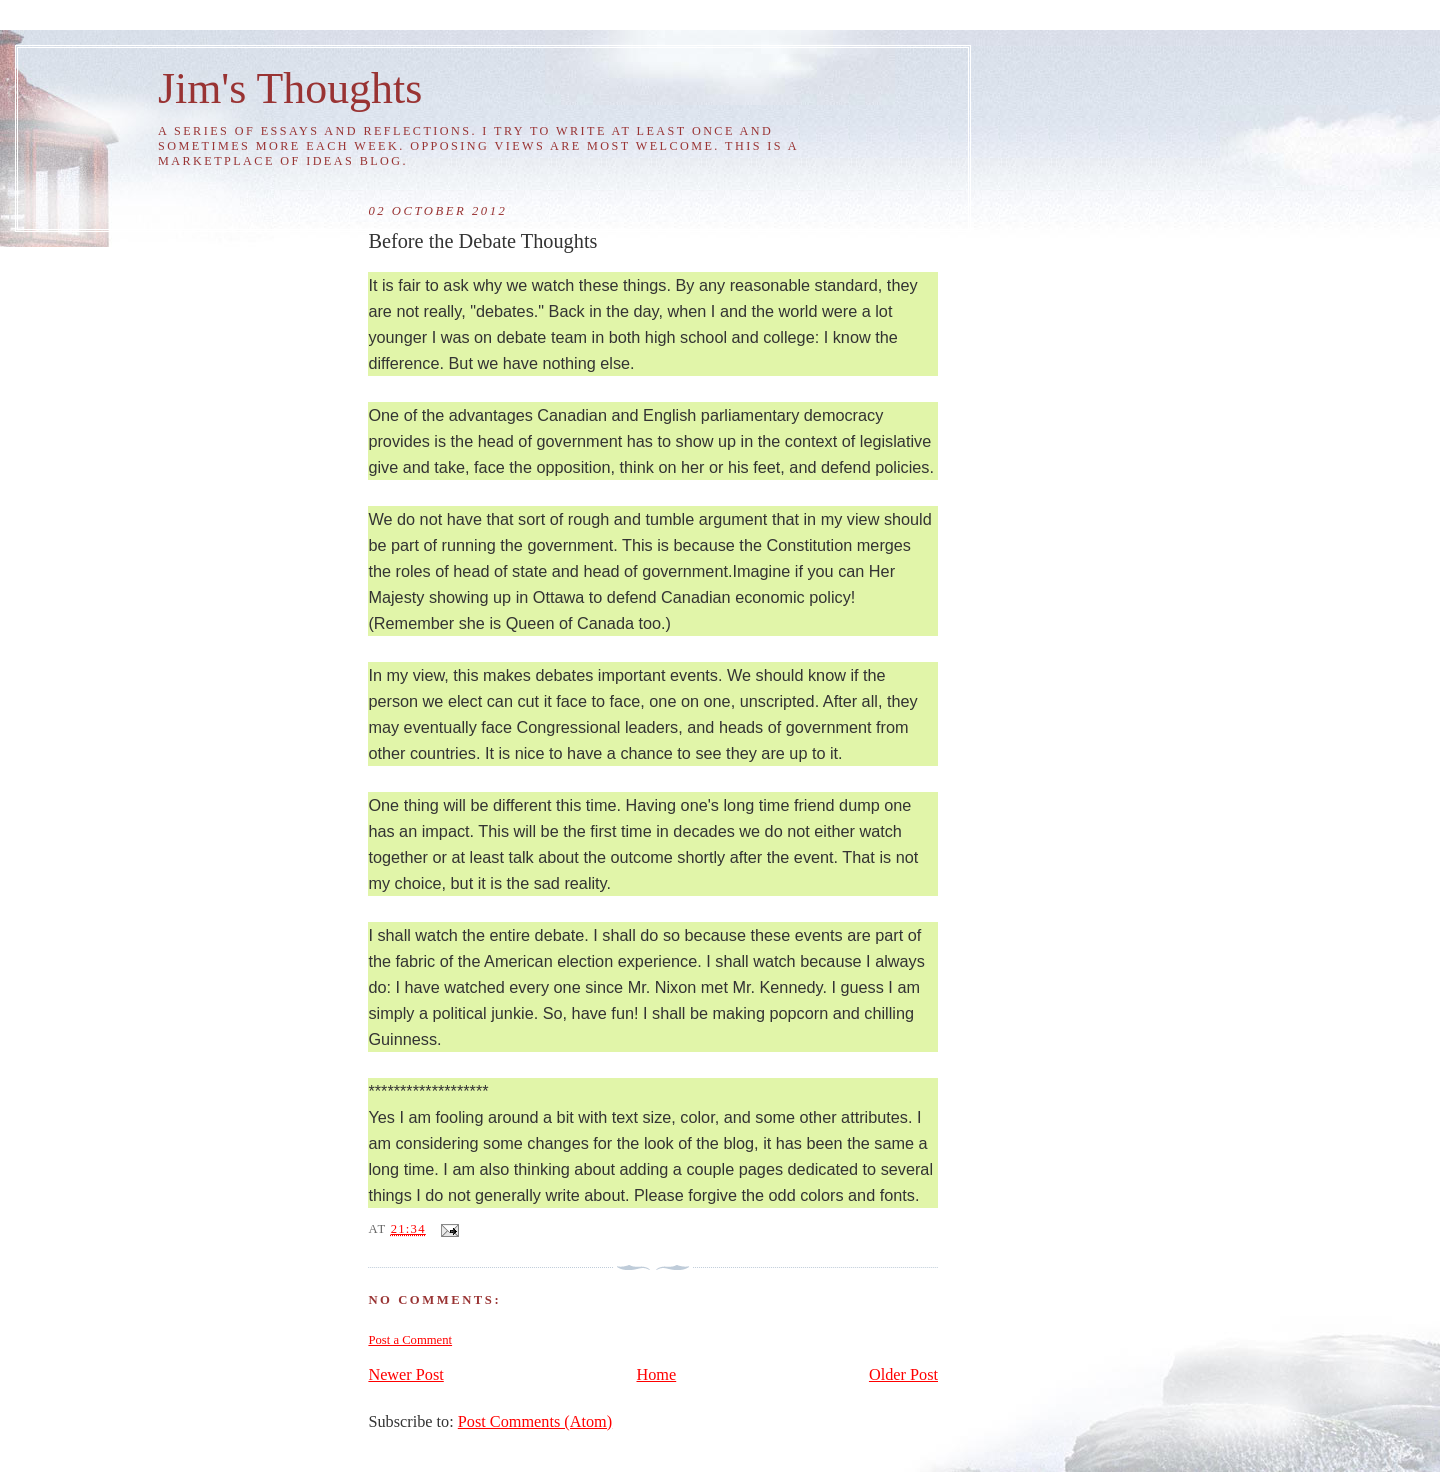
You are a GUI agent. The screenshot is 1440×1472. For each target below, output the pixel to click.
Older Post (903, 1375)
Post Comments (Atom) (535, 1422)
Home (657, 1375)
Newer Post (405, 1375)
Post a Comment (410, 1340)
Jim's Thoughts (290, 88)
